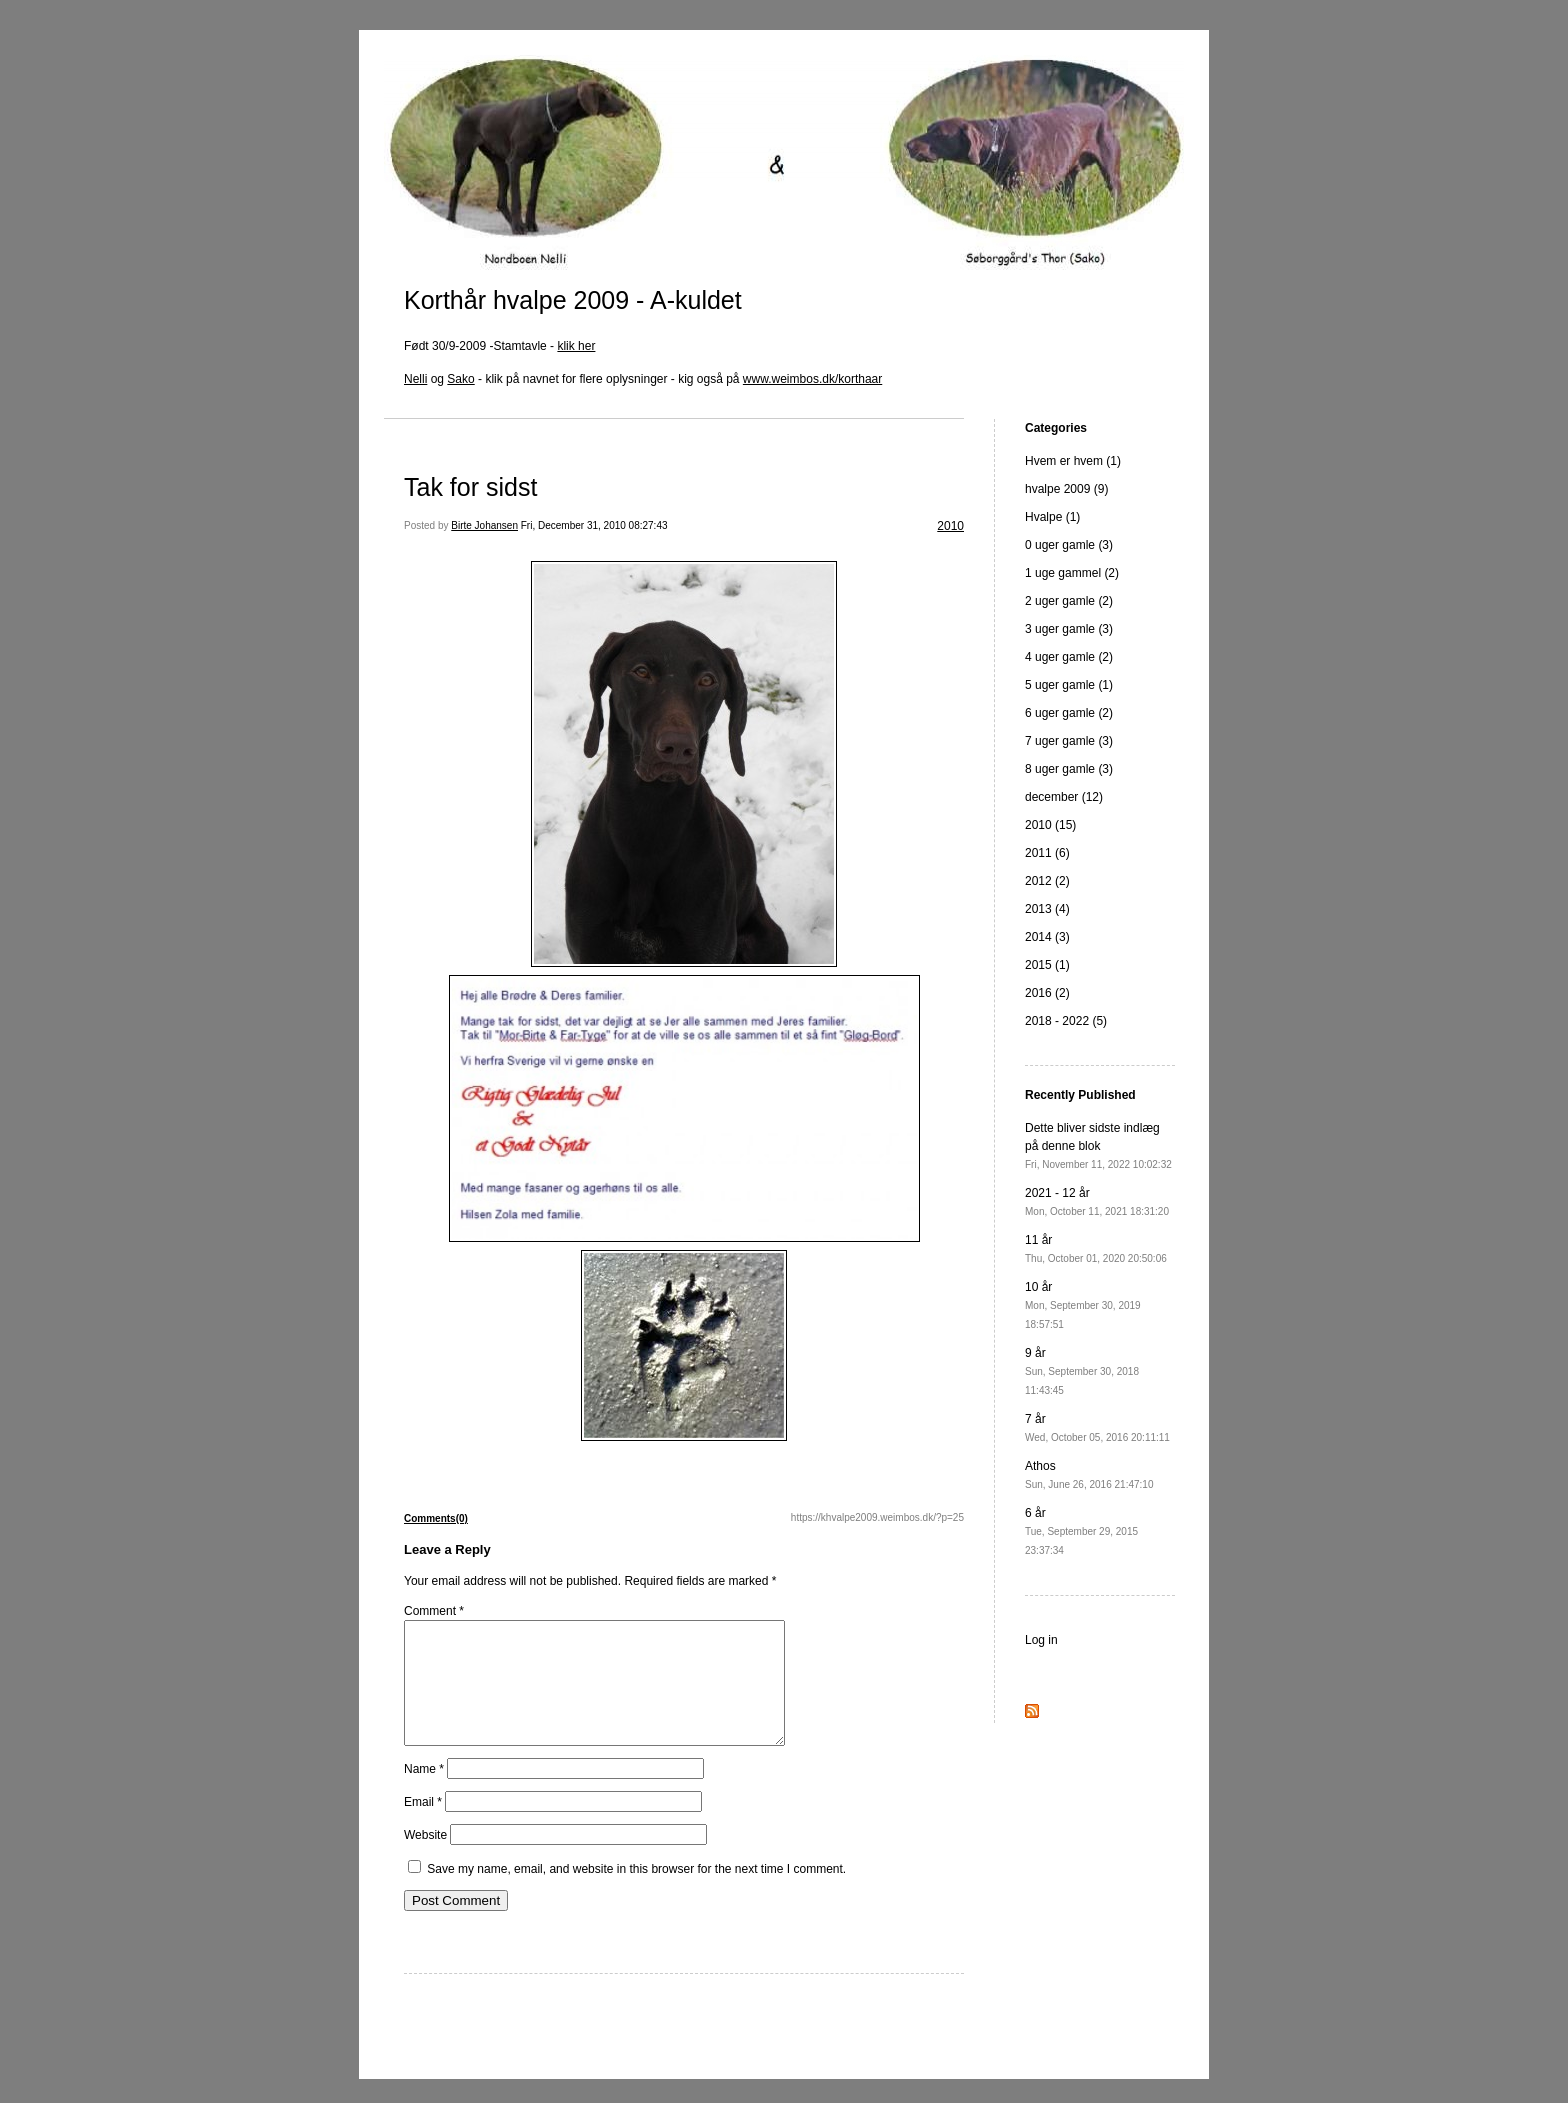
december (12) (1064, 797)
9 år (1082, 1371)
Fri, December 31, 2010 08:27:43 (594, 525)
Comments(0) (436, 1518)
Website (425, 1859)
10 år (1083, 1305)
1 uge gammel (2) (1072, 573)
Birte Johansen (484, 525)
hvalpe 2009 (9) (1066, 489)
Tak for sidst (470, 487)
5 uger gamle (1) (1069, 685)
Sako (460, 379)
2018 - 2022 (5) (1066, 1021)
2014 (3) (1047, 937)
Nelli (415, 379)
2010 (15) (1050, 825)
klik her (576, 346)
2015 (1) (1047, 965)
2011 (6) (1047, 853)
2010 (950, 526)
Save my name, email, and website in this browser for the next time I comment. (636, 1893)
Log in (1041, 1640)
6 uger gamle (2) (1069, 713)
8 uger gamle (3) (1069, 769)
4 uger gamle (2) (1069, 657)
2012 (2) (1047, 881)
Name (424, 1793)
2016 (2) (1047, 993)
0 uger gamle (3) (1069, 545)
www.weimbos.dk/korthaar (812, 379)
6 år (1081, 1531)
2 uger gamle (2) (1069, 601)
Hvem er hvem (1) (1073, 461)
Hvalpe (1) (1052, 517)
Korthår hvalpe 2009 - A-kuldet (573, 300)
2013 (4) (1047, 909)
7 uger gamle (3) (1069, 741)
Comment (434, 1611)
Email (423, 1826)
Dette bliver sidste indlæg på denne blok (1098, 1145)
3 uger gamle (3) (1069, 629)
